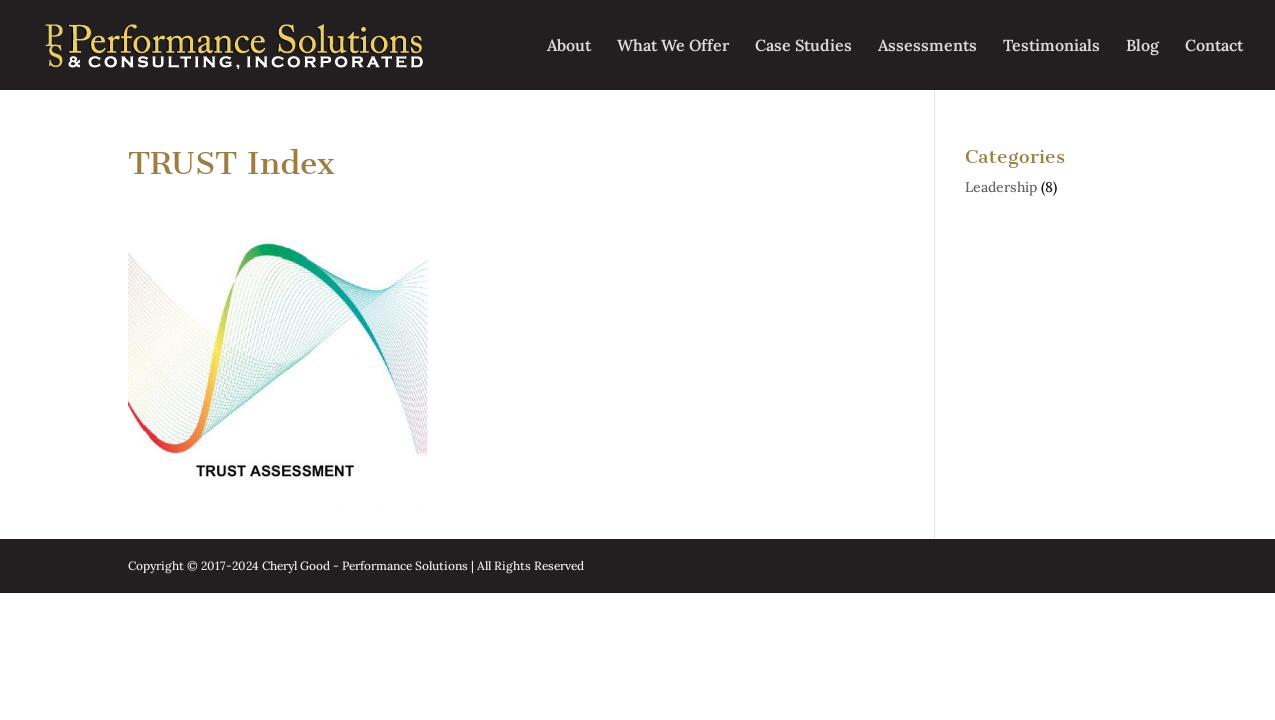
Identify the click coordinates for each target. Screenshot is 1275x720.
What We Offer (673, 46)
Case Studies (803, 46)
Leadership (1001, 187)
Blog (1142, 46)
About (569, 46)
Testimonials (1051, 46)
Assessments (927, 46)
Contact (1214, 46)
